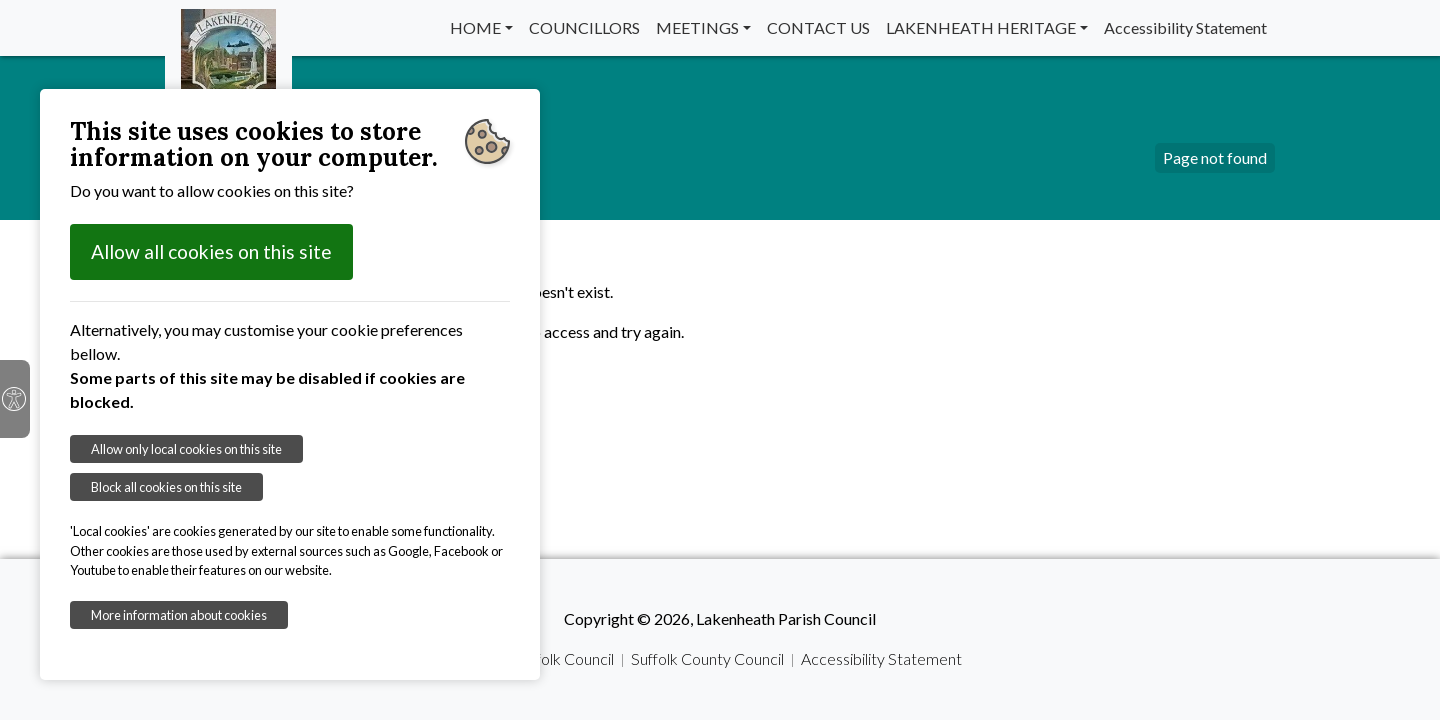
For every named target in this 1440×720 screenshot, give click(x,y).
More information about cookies (179, 615)
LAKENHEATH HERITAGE (981, 27)
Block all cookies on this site (166, 487)
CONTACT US (818, 27)
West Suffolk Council (543, 658)
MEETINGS (697, 27)
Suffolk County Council (707, 658)
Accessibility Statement (1185, 27)
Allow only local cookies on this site (186, 449)
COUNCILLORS (584, 27)
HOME (475, 27)
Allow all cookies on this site (211, 251)
